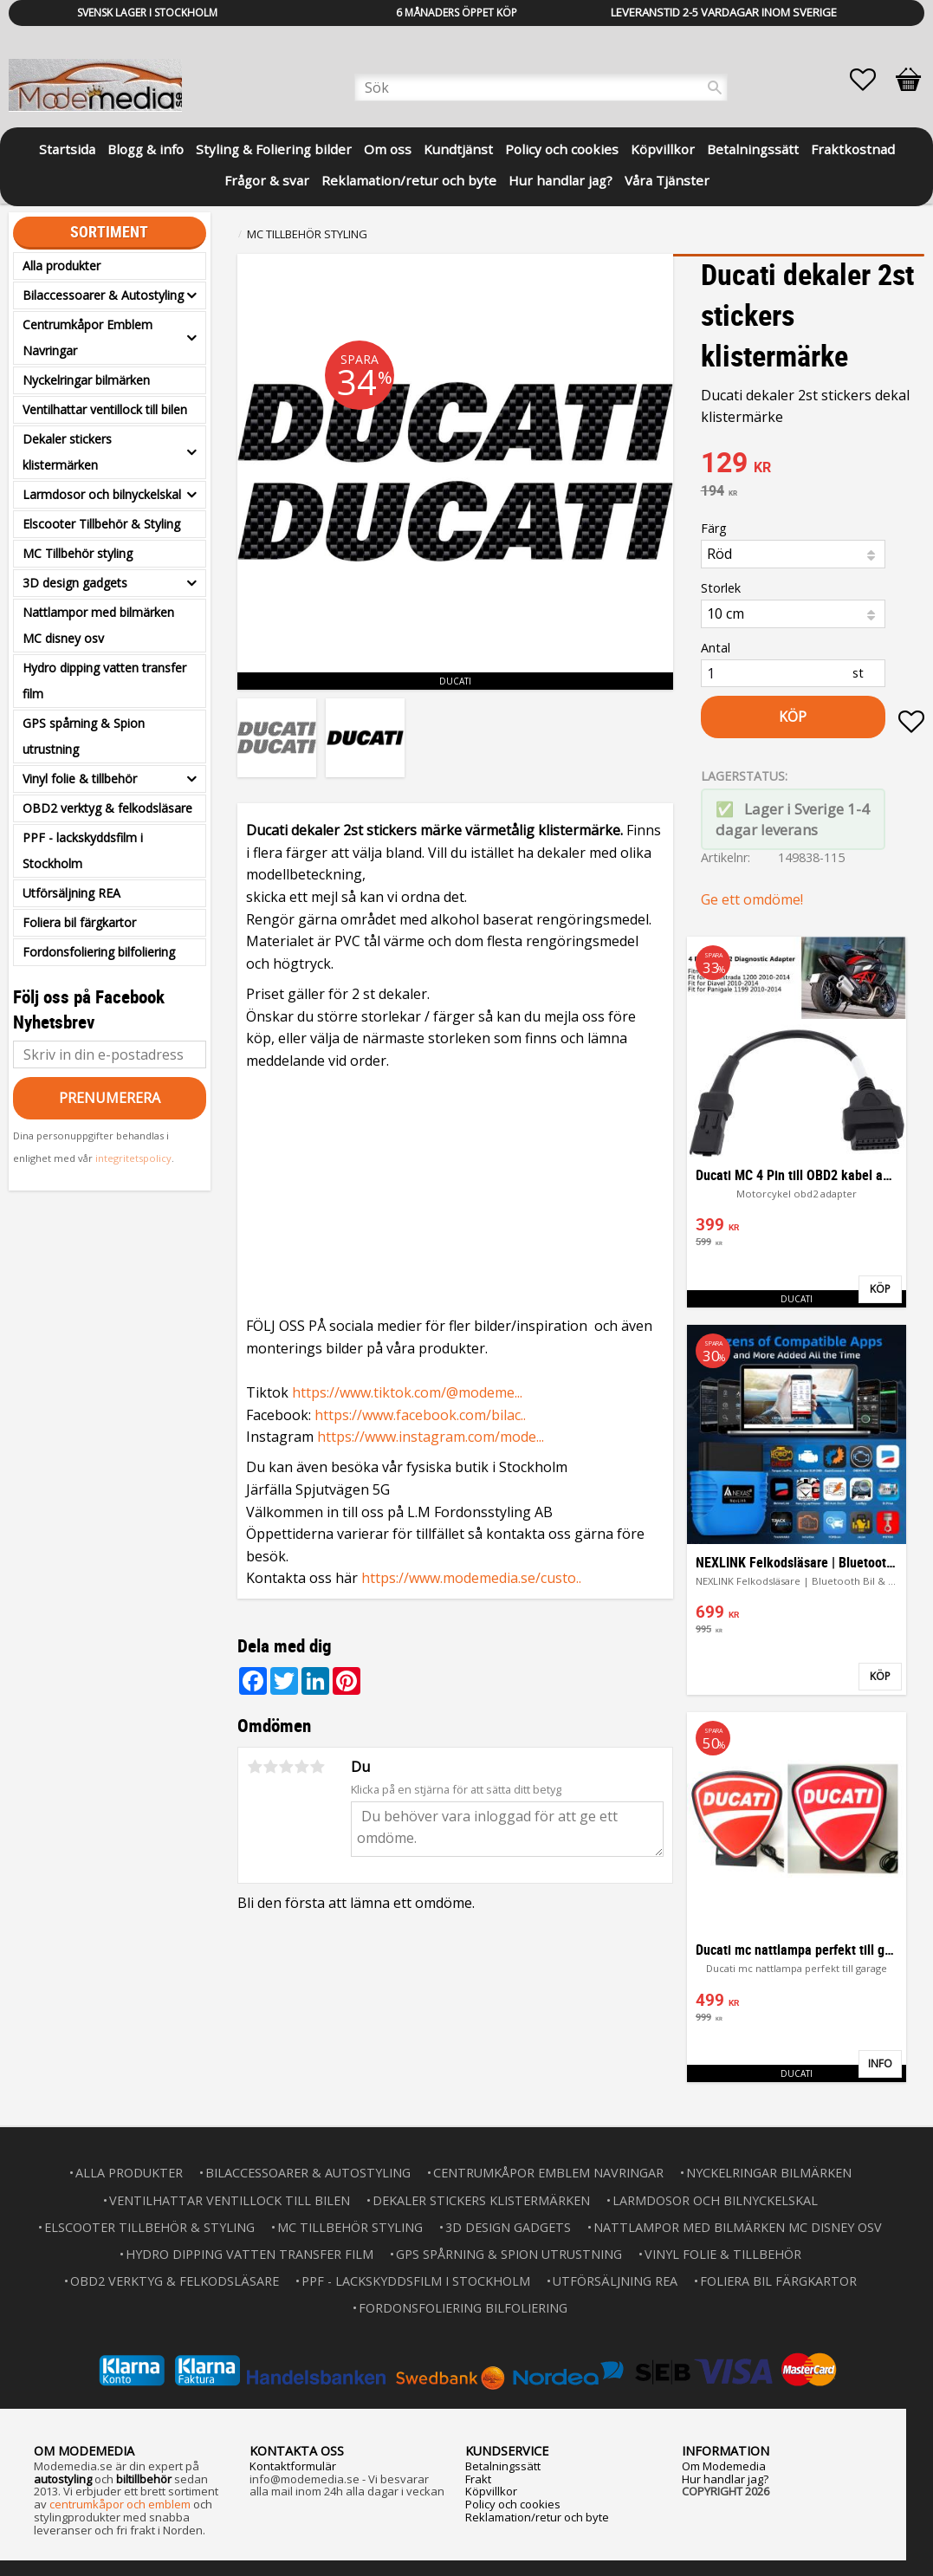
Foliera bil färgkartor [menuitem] (79, 922)
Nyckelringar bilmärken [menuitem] (86, 380)
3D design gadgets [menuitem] (75, 582)
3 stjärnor (286, 1767)
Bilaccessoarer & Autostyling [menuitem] (103, 295)
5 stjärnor (317, 1767)
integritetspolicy (133, 1158)
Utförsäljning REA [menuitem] (71, 893)
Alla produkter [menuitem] (61, 265)
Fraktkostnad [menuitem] (853, 149)
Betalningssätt (503, 2464)
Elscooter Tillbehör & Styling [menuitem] (101, 524)
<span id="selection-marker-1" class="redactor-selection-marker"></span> (455, 1189)
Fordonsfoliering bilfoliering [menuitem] (99, 952)
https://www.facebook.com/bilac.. (420, 1414)
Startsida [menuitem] (67, 149)
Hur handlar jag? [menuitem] (560, 180)
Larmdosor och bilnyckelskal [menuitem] (102, 494)
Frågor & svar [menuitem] (266, 180)
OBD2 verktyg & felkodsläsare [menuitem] (107, 808)
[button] (871, 80)
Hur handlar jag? (725, 2477)
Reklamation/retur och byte (537, 2515)
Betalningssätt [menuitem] (753, 149)
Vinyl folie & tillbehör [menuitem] (80, 778)
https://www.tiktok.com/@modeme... (407, 1392)
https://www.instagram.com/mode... (430, 1436)
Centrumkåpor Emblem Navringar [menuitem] (87, 337)
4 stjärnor (301, 1767)
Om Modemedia (724, 2464)
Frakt (478, 2477)
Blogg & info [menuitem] (145, 149)
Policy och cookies (512, 2502)
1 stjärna (254, 1767)
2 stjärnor (270, 1767)
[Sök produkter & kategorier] (541, 87)
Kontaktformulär (292, 2464)
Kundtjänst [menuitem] (458, 149)
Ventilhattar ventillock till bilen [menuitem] (105, 409)
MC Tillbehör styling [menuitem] (78, 553)
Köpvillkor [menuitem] (663, 149)
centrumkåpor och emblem (120, 2502)
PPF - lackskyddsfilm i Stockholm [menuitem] (83, 850)
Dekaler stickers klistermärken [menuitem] (67, 452)
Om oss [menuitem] (387, 149)
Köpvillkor (491, 2489)
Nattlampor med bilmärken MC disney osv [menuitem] (98, 625)
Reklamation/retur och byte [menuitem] (408, 180)
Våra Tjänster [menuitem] (667, 180)
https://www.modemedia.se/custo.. (471, 1577)
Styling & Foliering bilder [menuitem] (274, 149)
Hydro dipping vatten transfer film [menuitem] (104, 680)
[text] (812, 464)
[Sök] (715, 88)
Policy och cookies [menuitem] (562, 149)
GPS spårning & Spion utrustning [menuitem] (84, 736)
